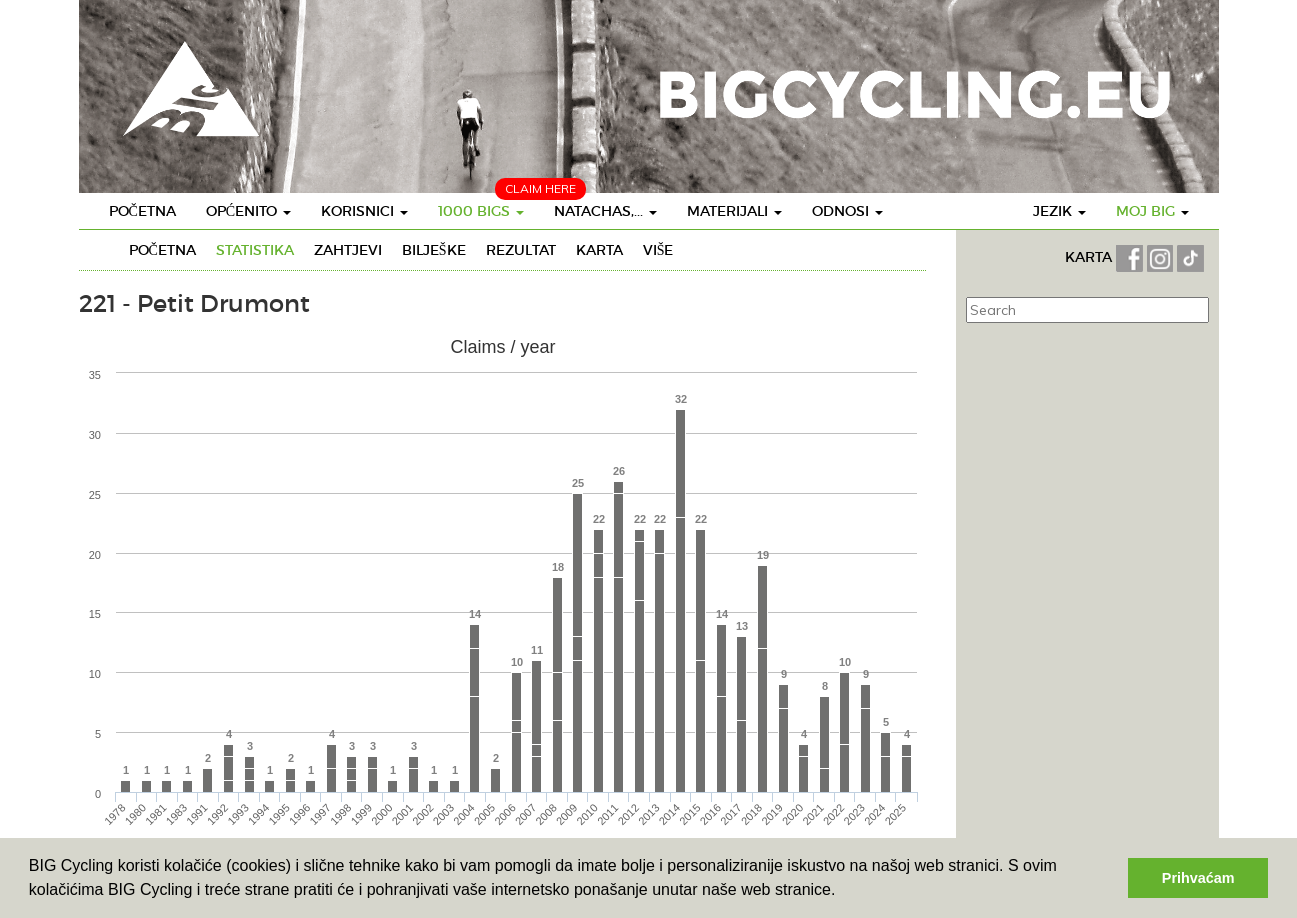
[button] (843, 892)
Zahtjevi (348, 250)
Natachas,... (605, 211)
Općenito (248, 211)
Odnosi (847, 211)
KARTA (1088, 257)
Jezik (1059, 211)
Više (658, 250)
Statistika (255, 250)
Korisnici (364, 211)
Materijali (734, 211)
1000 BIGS (481, 211)
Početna (142, 211)
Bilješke (434, 250)
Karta (599, 250)
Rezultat (521, 250)
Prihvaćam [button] (1198, 878)
